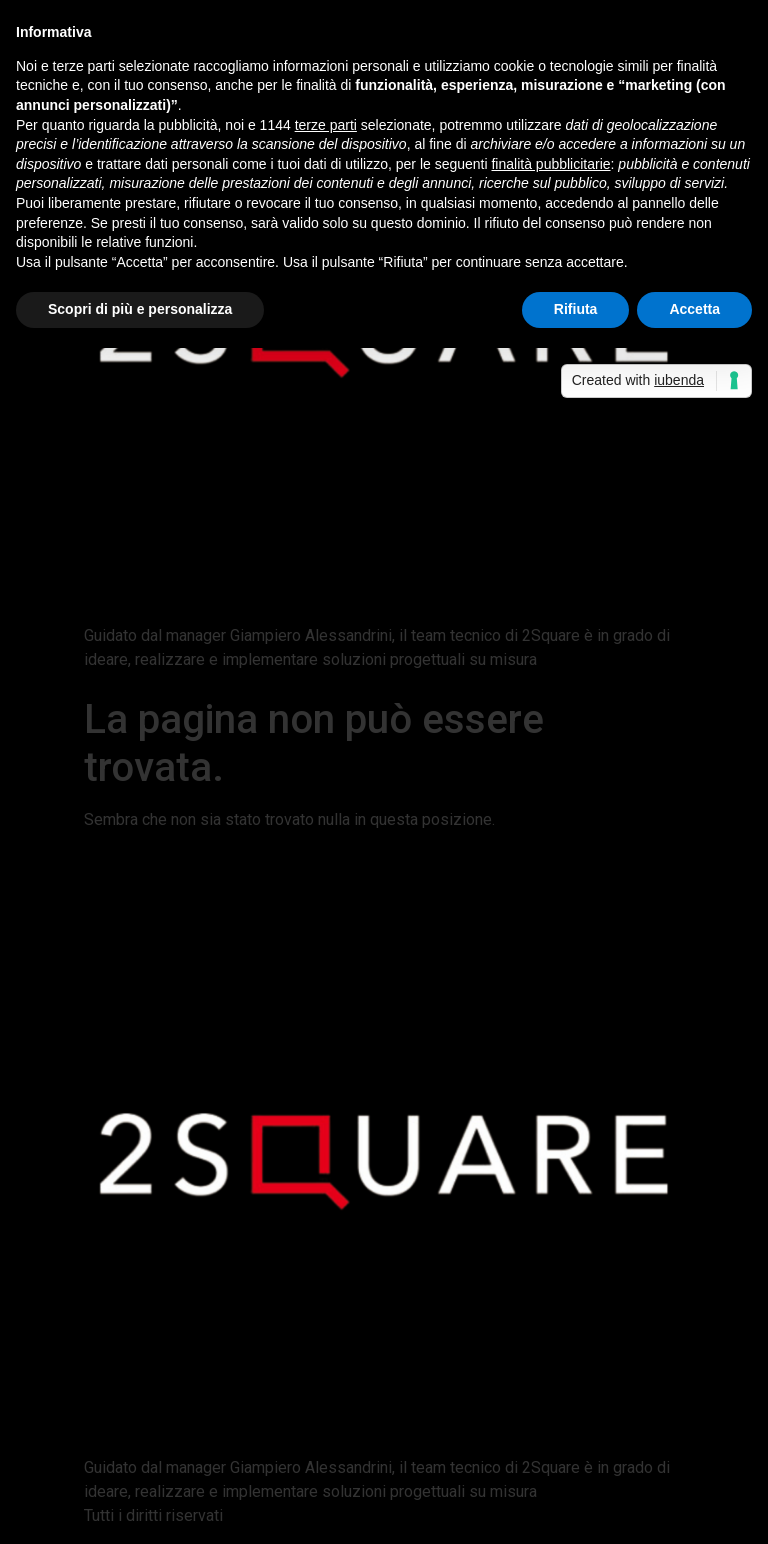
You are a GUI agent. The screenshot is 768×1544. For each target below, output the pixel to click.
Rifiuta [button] (576, 309)
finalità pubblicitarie (550, 164)
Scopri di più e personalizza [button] (140, 309)
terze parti (326, 125)
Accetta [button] (694, 309)
